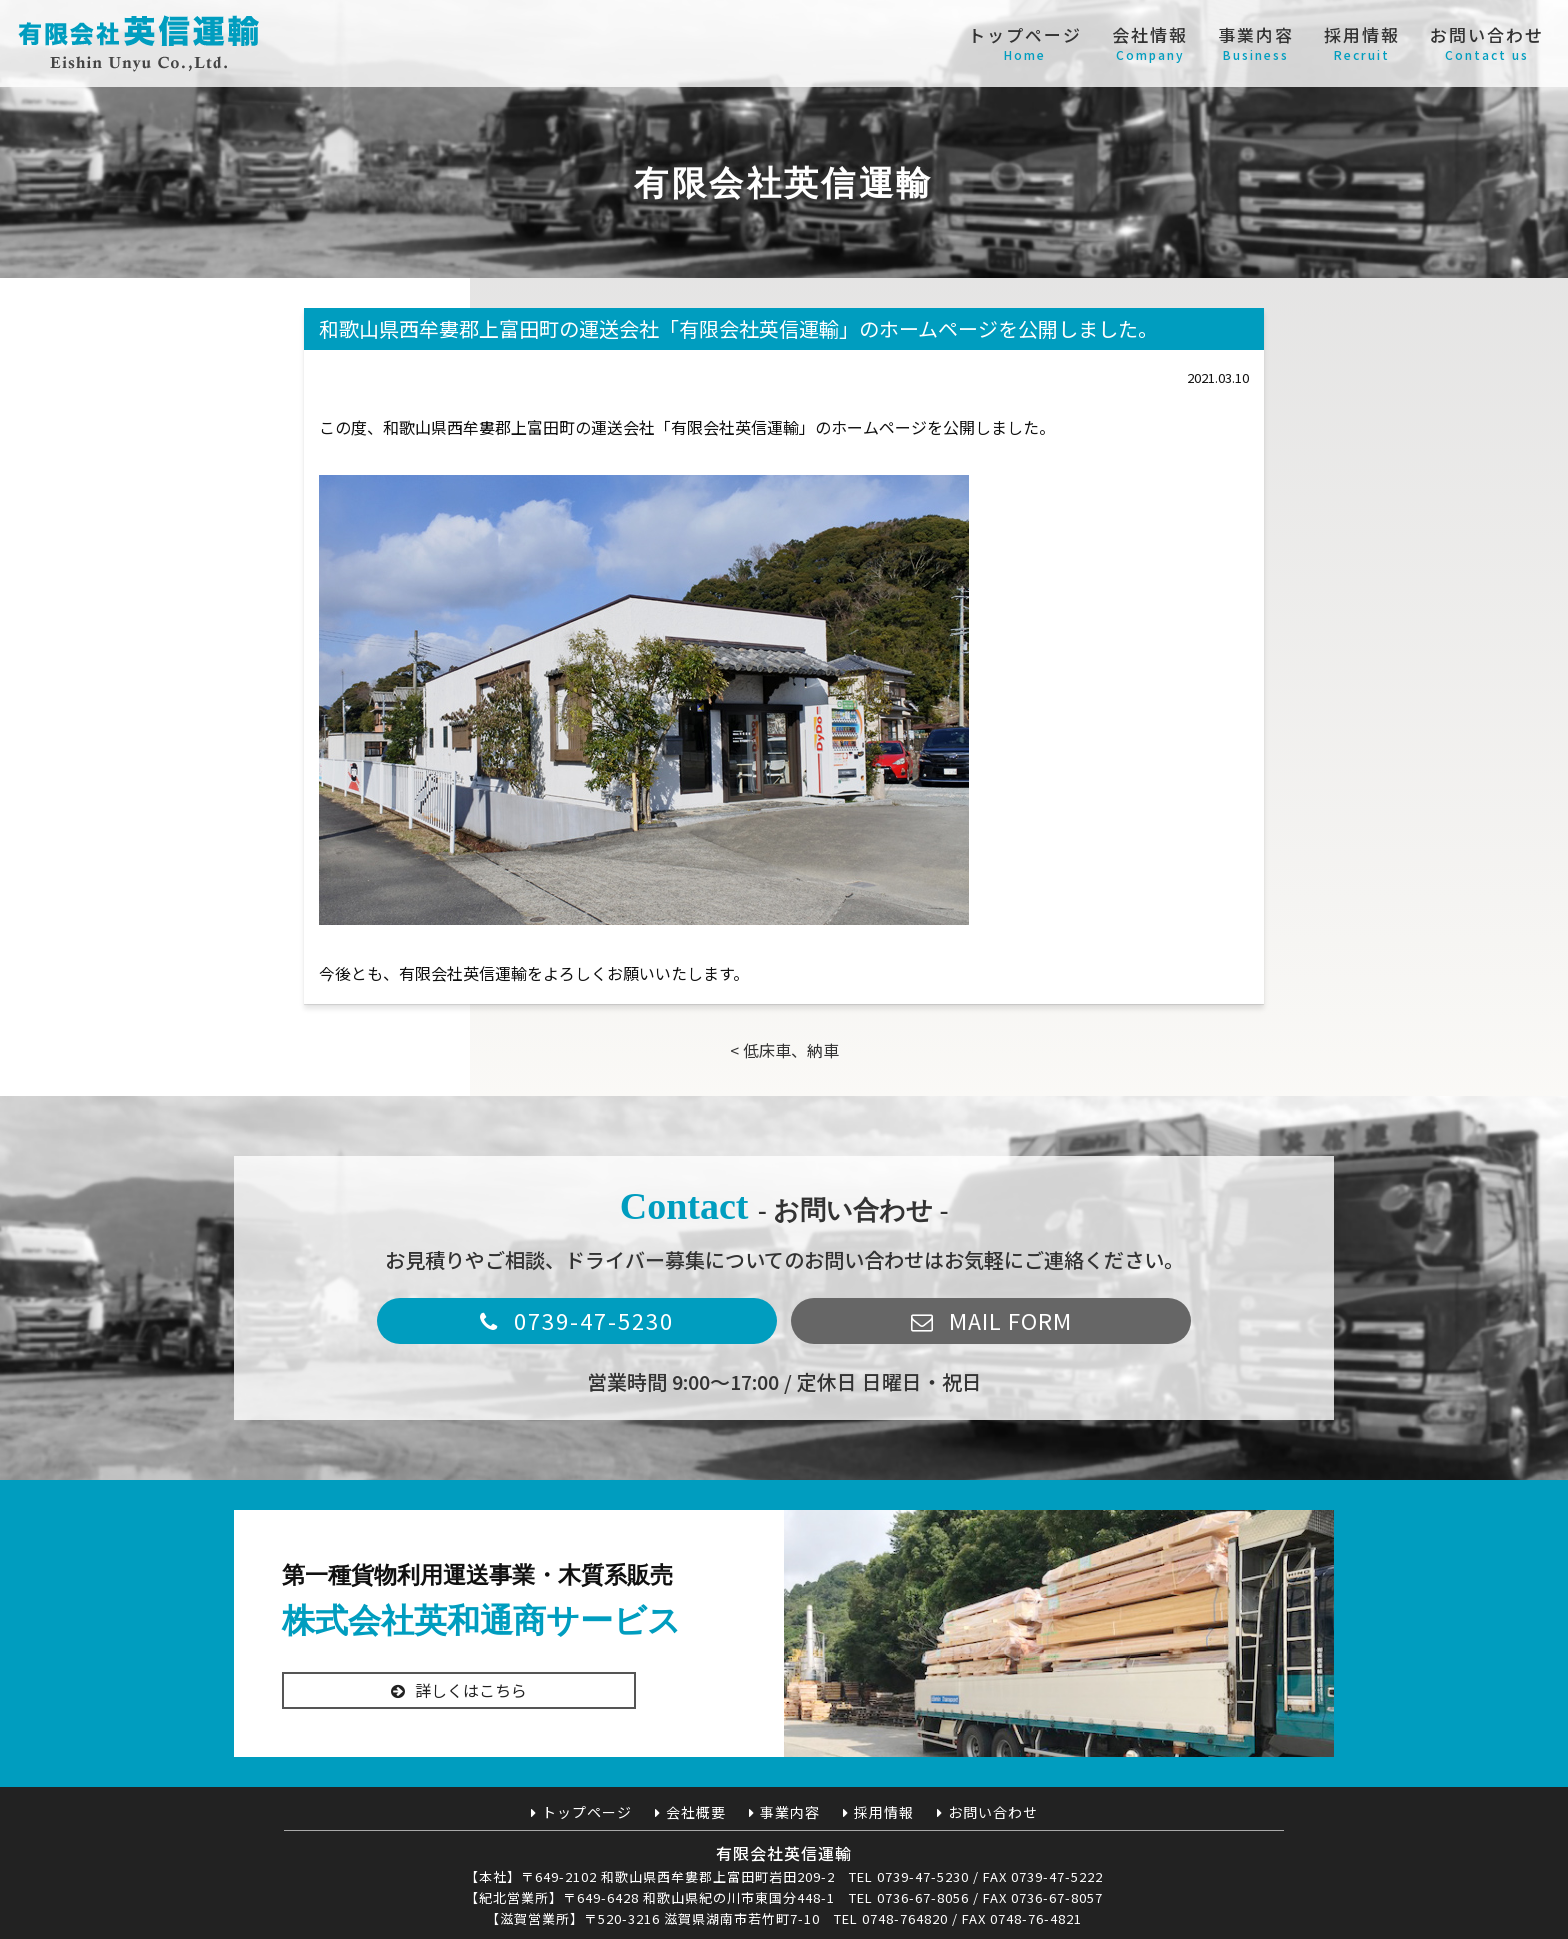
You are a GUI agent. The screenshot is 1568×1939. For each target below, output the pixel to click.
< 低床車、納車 (784, 1050)
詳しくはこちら (471, 1705)
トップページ (1025, 43)
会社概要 (696, 1812)
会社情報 (1150, 43)
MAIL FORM (1010, 1320)
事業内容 (1256, 43)
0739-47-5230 (594, 1320)
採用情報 (1362, 43)
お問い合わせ (1487, 43)
